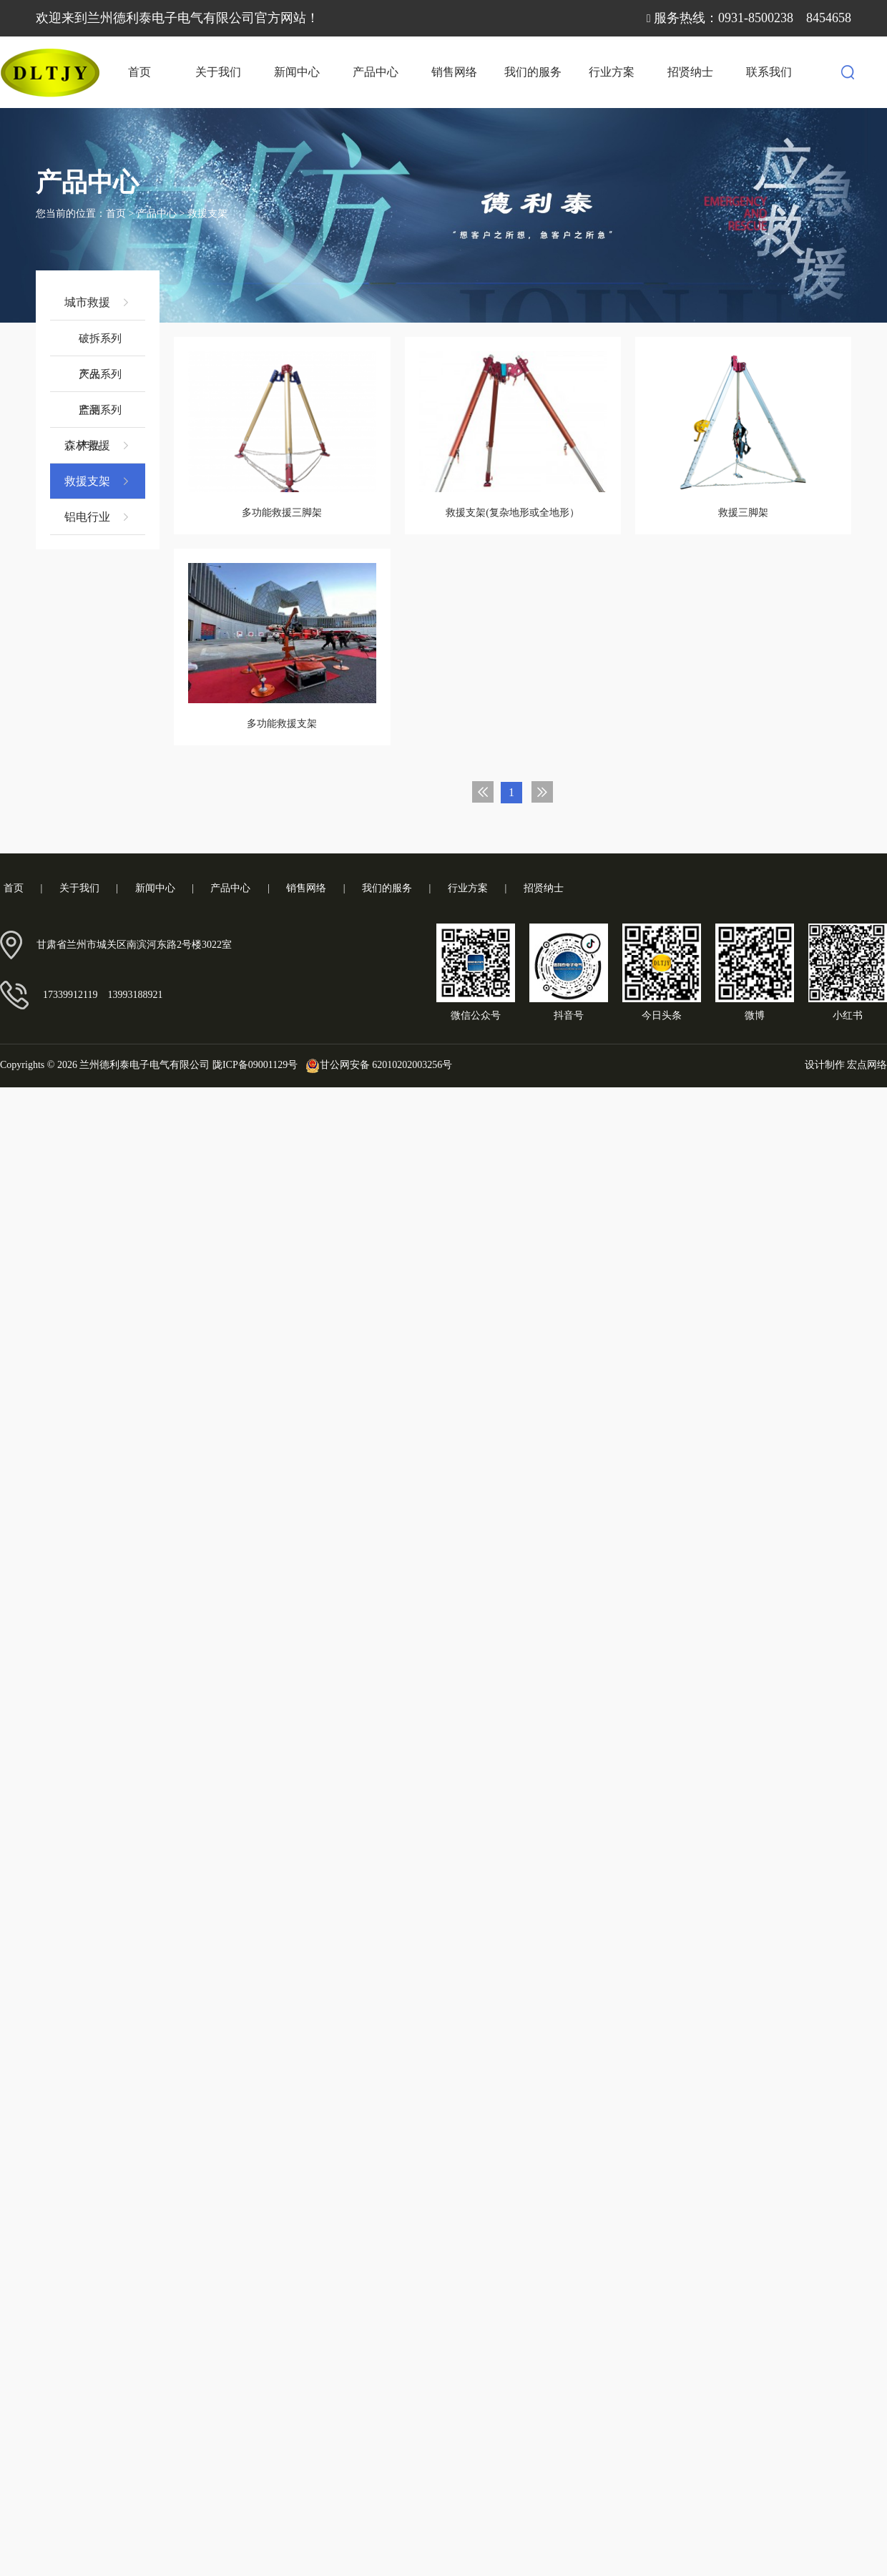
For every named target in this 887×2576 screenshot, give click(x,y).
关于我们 (218, 72)
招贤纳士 (690, 72)
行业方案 (611, 72)
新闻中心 (297, 72)
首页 (139, 72)
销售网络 (454, 72)
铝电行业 (97, 517)
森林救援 (97, 446)
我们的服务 (533, 72)
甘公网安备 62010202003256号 (376, 1064)
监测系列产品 (100, 416)
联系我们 (769, 72)
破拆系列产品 (100, 344)
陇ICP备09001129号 (255, 1064)
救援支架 (207, 213)
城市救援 (97, 302)
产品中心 (375, 72)
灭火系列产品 (100, 380)
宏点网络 (867, 1064)
